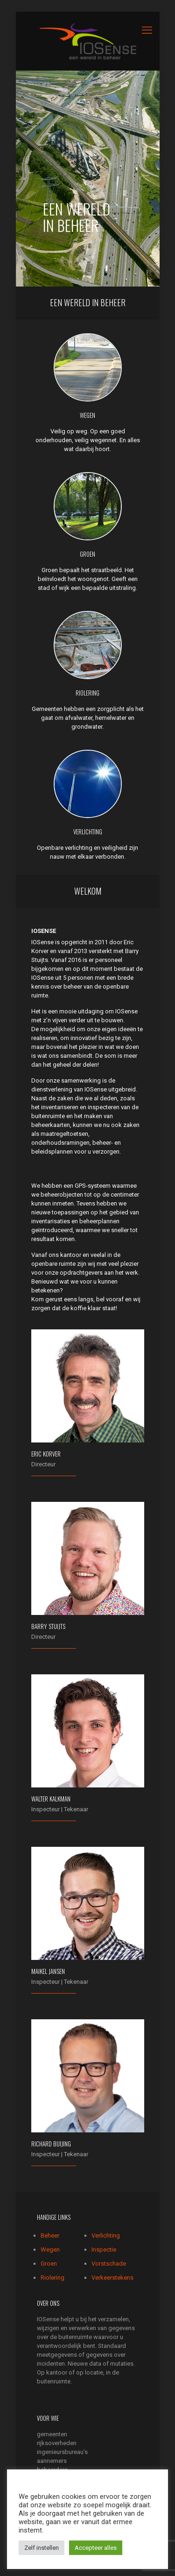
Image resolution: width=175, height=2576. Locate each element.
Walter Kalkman (50, 1798)
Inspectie (103, 2249)
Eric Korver (46, 1453)
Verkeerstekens (112, 2277)
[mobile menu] (147, 30)
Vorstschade (108, 2263)
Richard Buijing (51, 2143)
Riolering (52, 2277)
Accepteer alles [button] (96, 2547)
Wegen (50, 2249)
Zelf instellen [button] (41, 2547)
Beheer (50, 2235)
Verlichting (105, 2235)
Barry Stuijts (48, 1626)
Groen (49, 2263)
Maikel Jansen (48, 1971)
